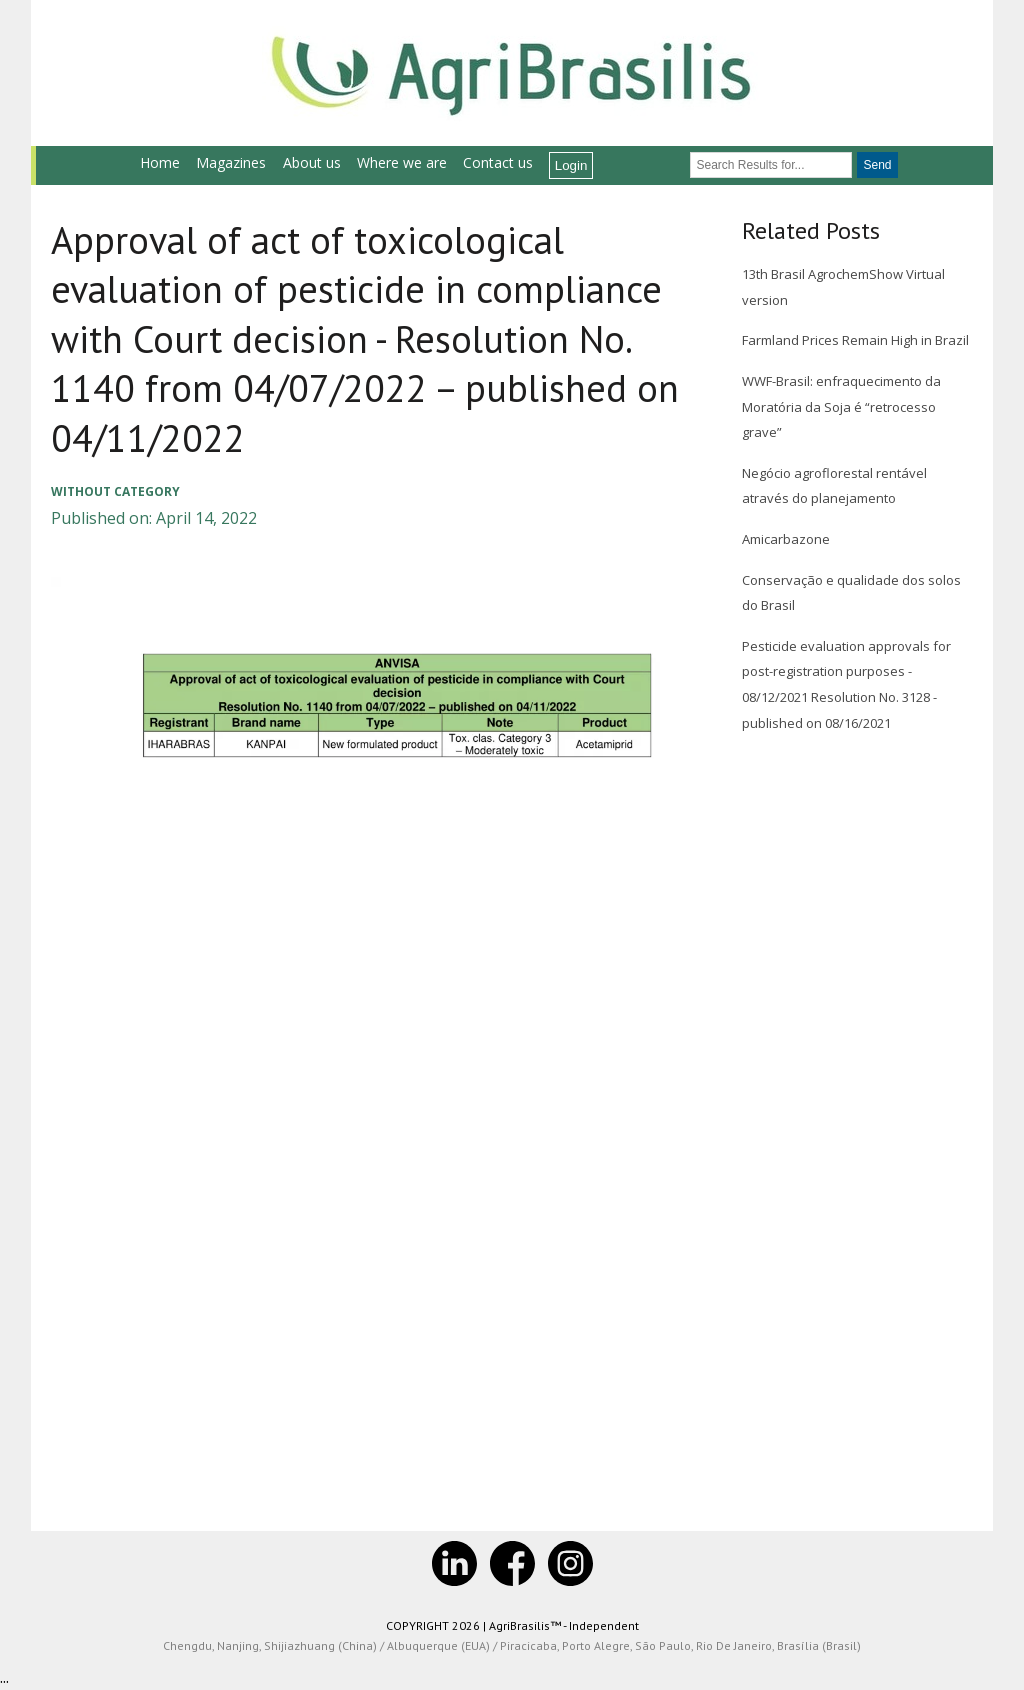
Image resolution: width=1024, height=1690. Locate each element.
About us (312, 162)
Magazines (231, 162)
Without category (115, 491)
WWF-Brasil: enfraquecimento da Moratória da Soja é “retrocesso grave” (841, 406)
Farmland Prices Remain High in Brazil (855, 340)
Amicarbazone (786, 539)
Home (160, 162)
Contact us (498, 162)
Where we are (402, 162)
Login (571, 165)
